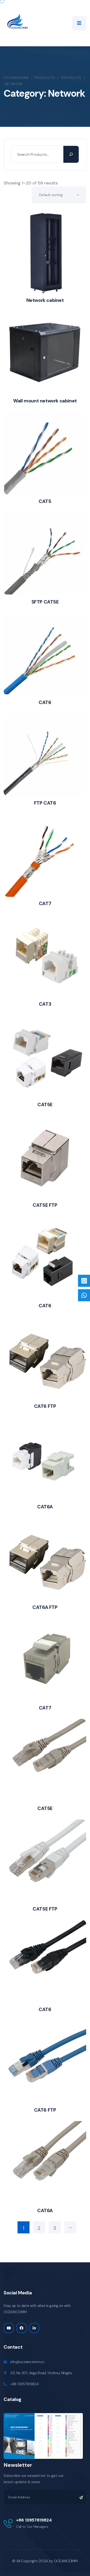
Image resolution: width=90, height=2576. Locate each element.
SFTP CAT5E (45, 602)
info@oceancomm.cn (27, 2361)
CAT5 (45, 501)
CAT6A (45, 1507)
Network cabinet (45, 300)
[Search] (71, 154)
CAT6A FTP (44, 1607)
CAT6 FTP (45, 1406)
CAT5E (45, 1104)
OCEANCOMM (66, 2560)
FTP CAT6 (45, 803)
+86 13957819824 (24, 2384)
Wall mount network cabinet (45, 401)
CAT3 (45, 1004)
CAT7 (45, 903)
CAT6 (45, 702)
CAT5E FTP (45, 1205)
